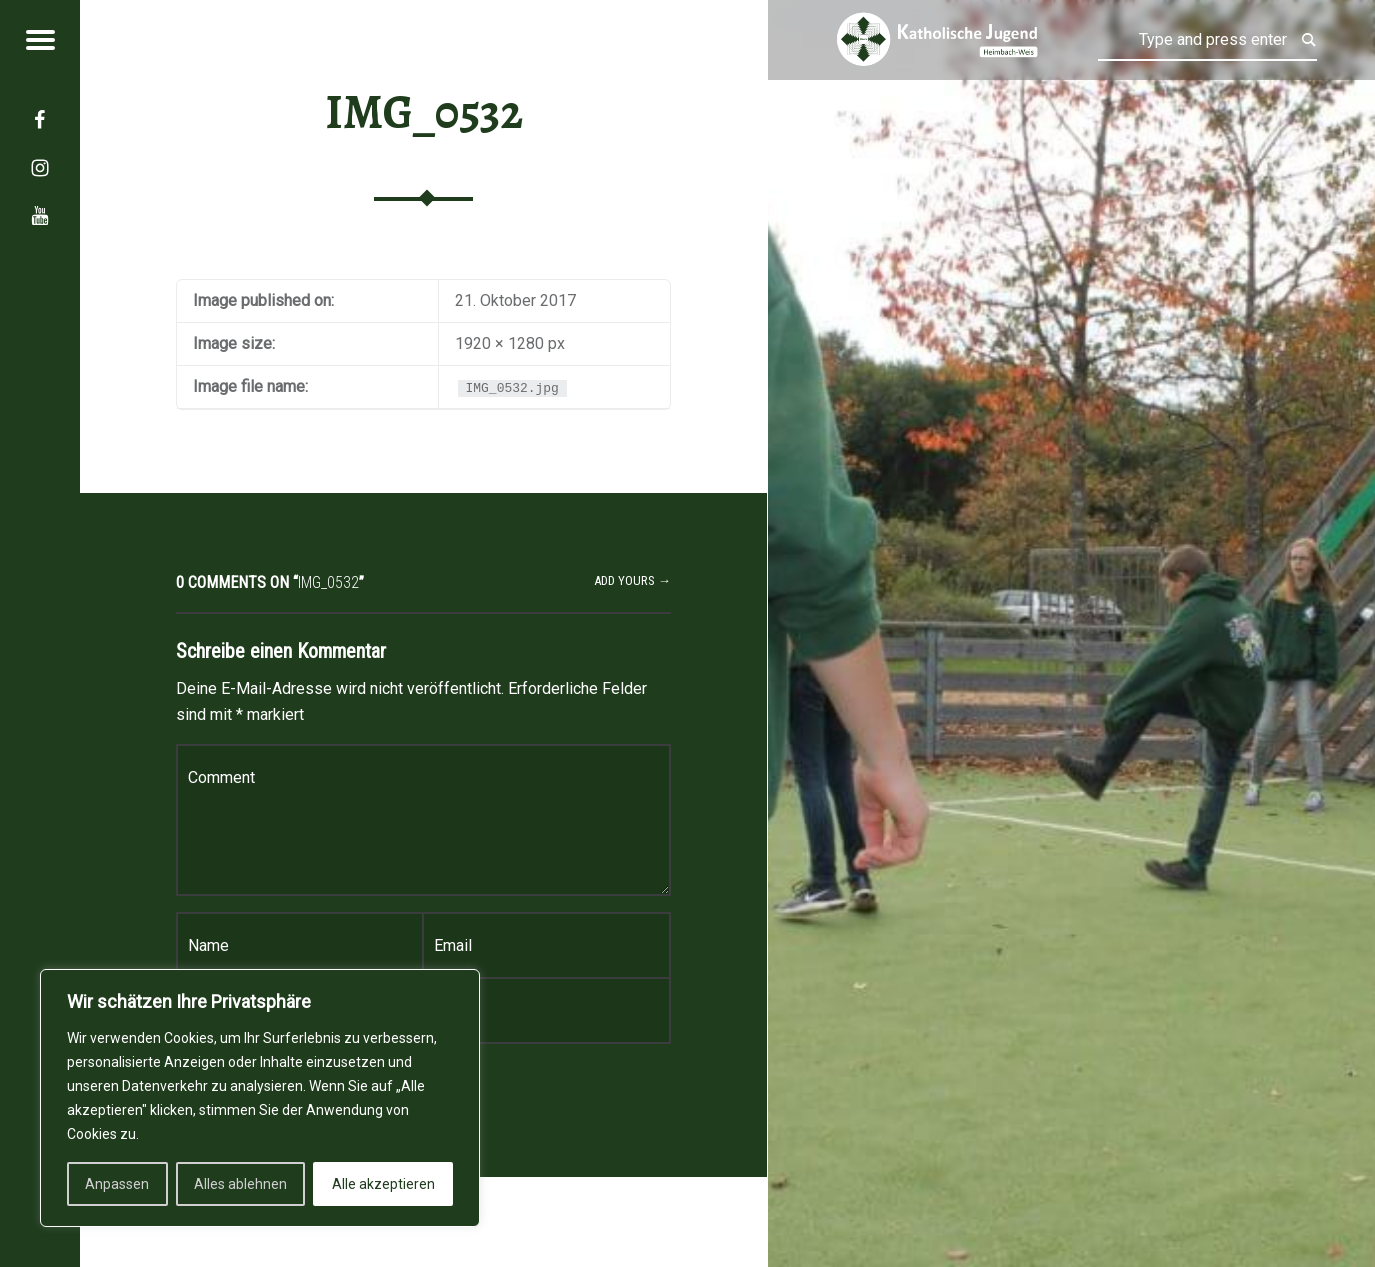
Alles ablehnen (240, 1184)
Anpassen (117, 1184)
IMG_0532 (424, 112)
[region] (260, 1098)
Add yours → (632, 580)
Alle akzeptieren (383, 1184)
